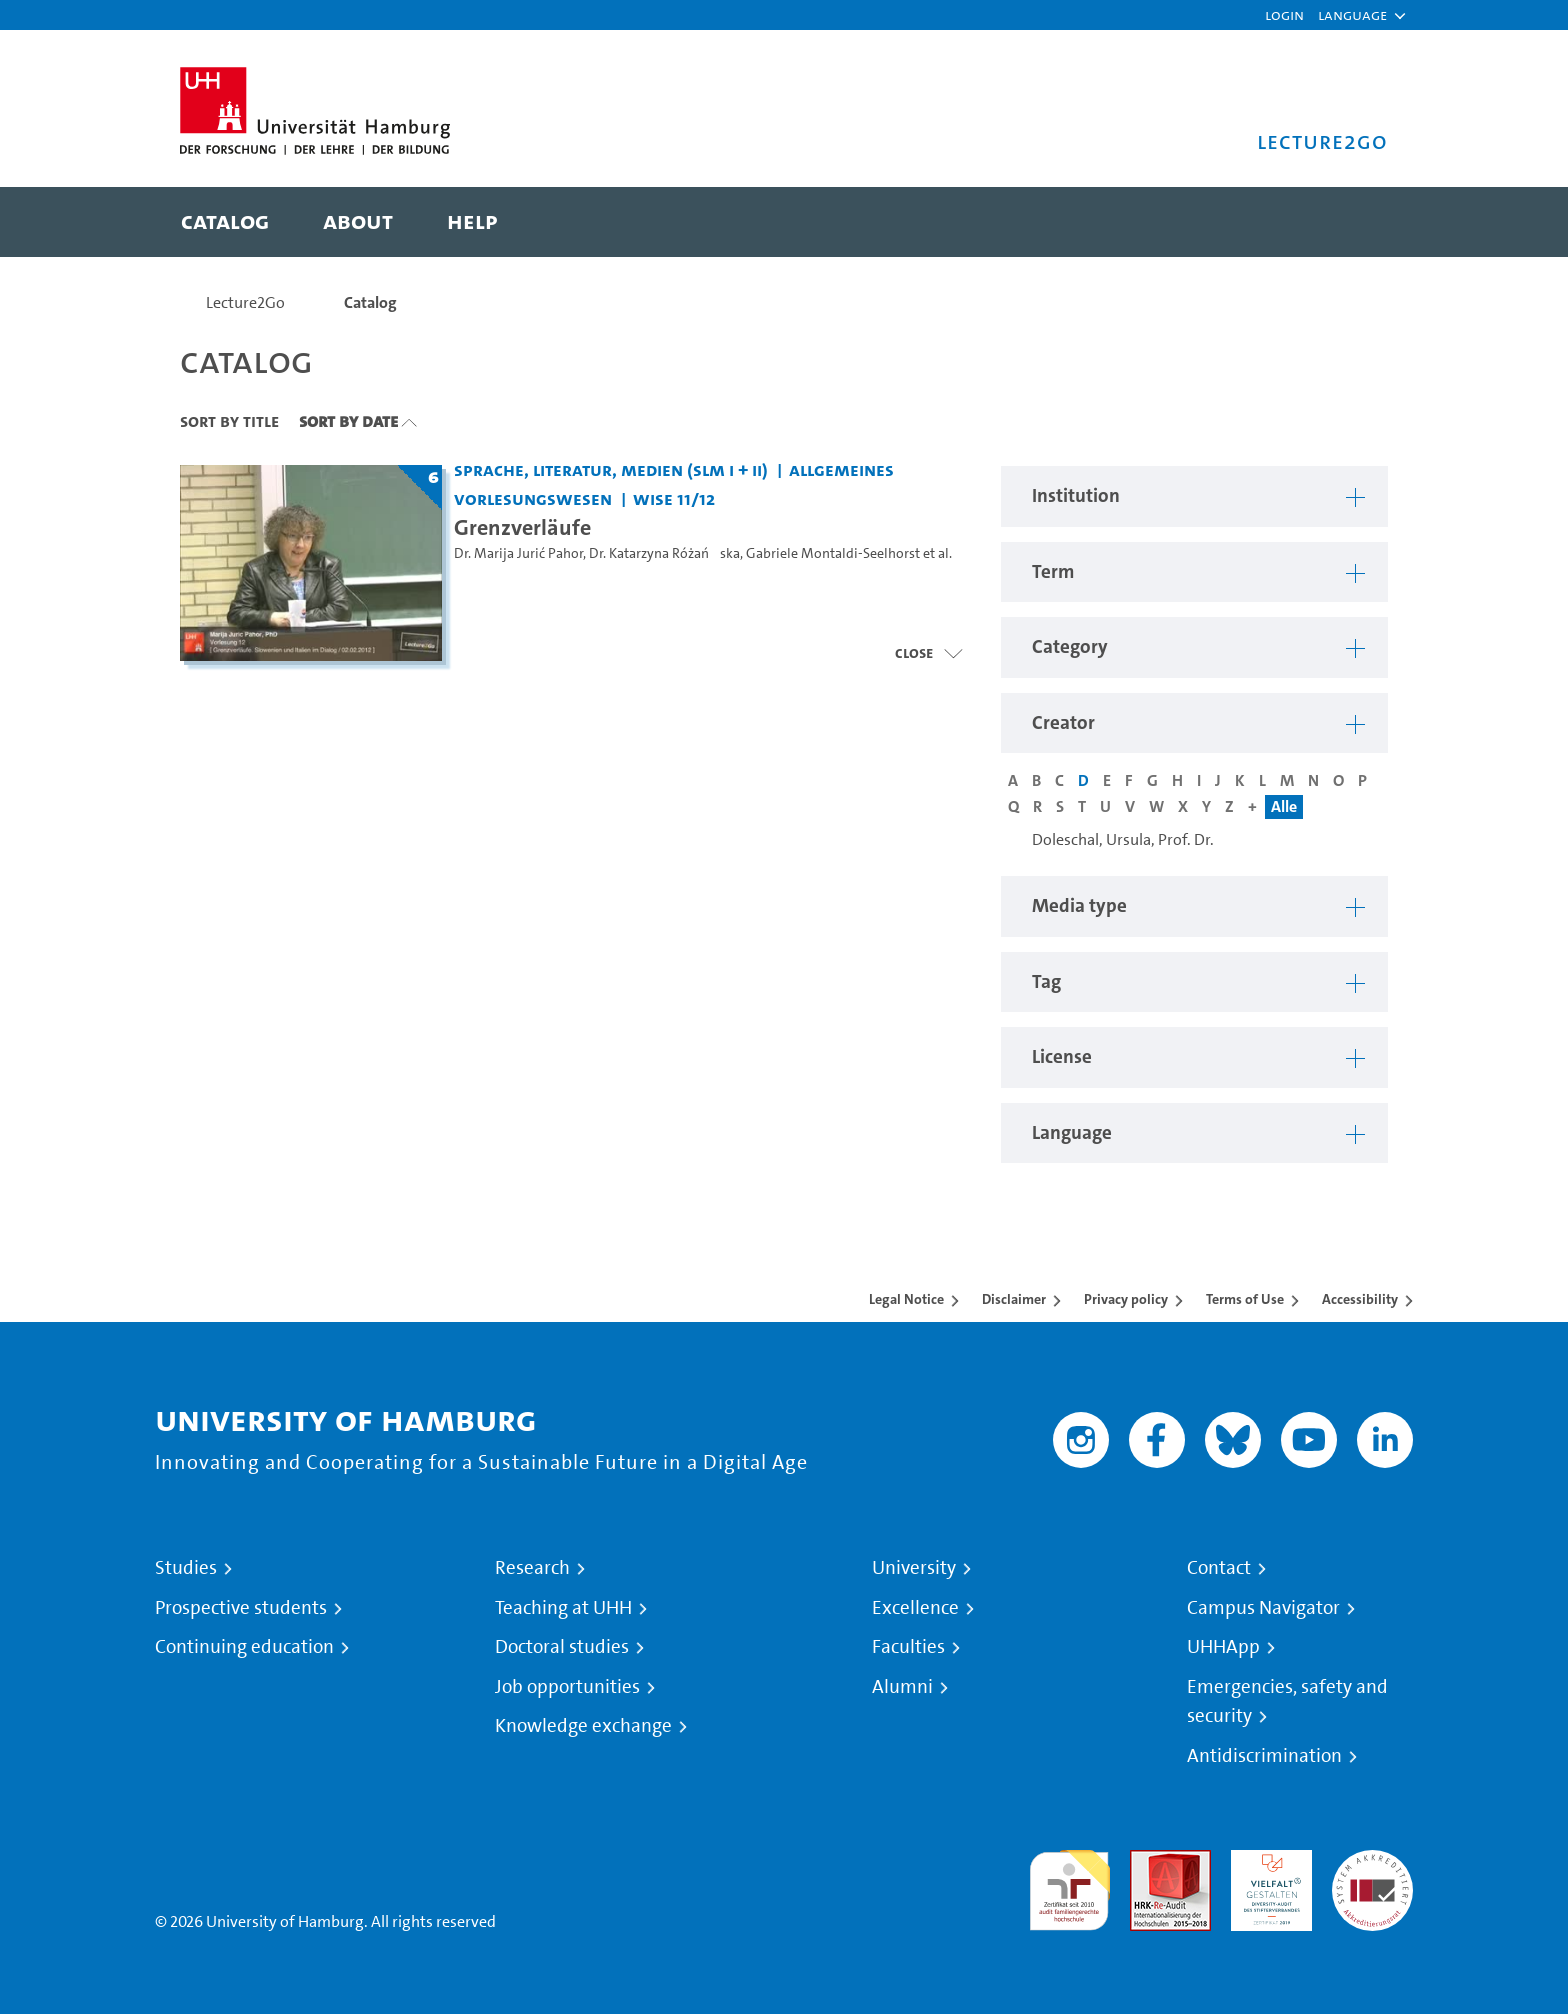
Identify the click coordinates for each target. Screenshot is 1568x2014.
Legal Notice (906, 1299)
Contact (1219, 1568)
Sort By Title (229, 421)
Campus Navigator (1263, 1608)
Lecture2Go (245, 302)
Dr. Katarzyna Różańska (664, 553)
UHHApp (1223, 1647)
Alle (1284, 806)
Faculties (908, 1647)
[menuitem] (225, 222)
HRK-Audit (1266, 1861)
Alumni (902, 1687)
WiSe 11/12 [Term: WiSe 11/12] (674, 498)
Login (1284, 14)
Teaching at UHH (563, 1608)
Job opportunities (567, 1687)
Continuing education (244, 1647)
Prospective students (241, 1608)
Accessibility (1360, 1299)
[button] (1352, 15)
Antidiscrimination (1264, 1756)
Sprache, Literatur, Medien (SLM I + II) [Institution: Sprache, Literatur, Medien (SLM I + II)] (611, 469)
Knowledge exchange (583, 1726)
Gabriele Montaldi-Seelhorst (833, 553)
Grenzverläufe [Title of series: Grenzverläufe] (522, 527)
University (914, 1568)
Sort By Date (348, 421)
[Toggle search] (1353, 222)
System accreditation (1372, 1873)
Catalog (370, 302)
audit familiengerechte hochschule (1069, 1885)
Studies (186, 1568)
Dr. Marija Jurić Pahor (518, 553)
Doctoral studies (562, 1647)
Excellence (915, 1608)
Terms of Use (1245, 1299)
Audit (1149, 1861)
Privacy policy (1126, 1299)
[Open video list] (928, 653)
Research (532, 1568)
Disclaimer (1014, 1299)
